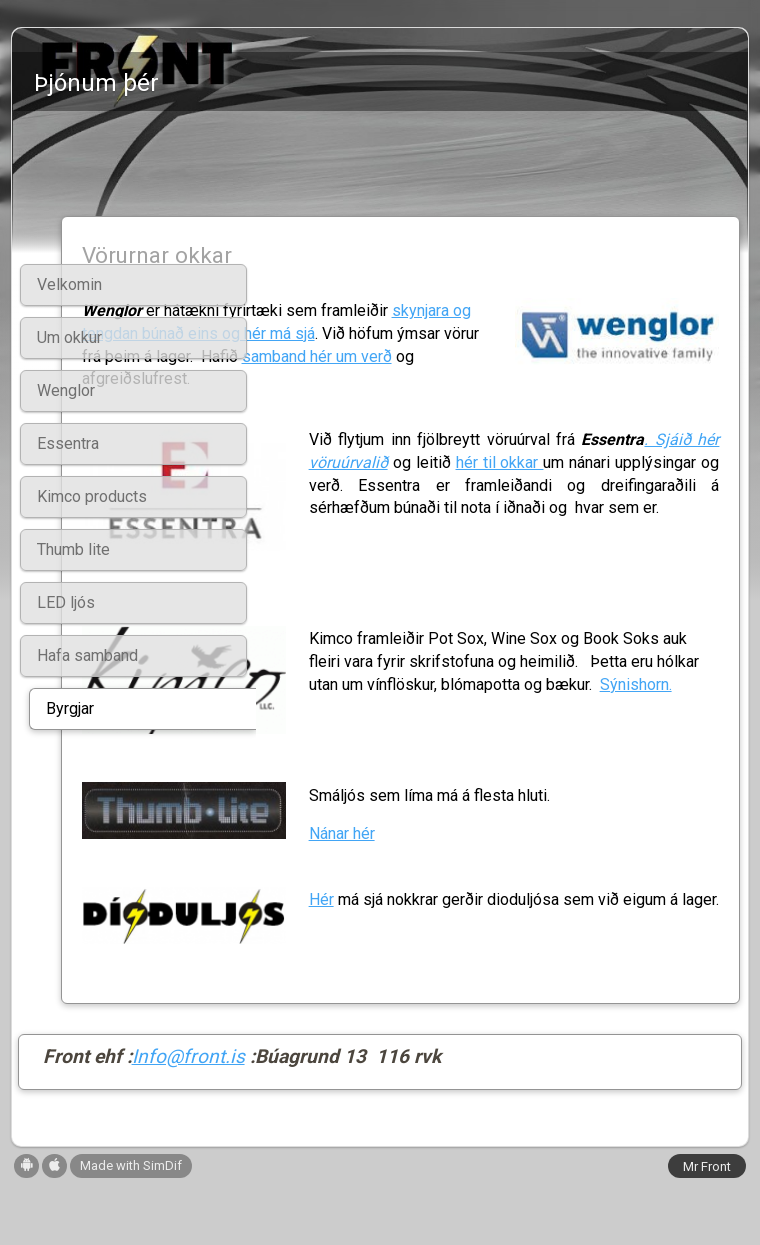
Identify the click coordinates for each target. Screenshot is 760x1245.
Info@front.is (188, 1115)
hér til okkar (482, 504)
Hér (445, 944)
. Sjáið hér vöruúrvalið (575, 481)
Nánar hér (466, 889)
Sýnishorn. (365, 794)
